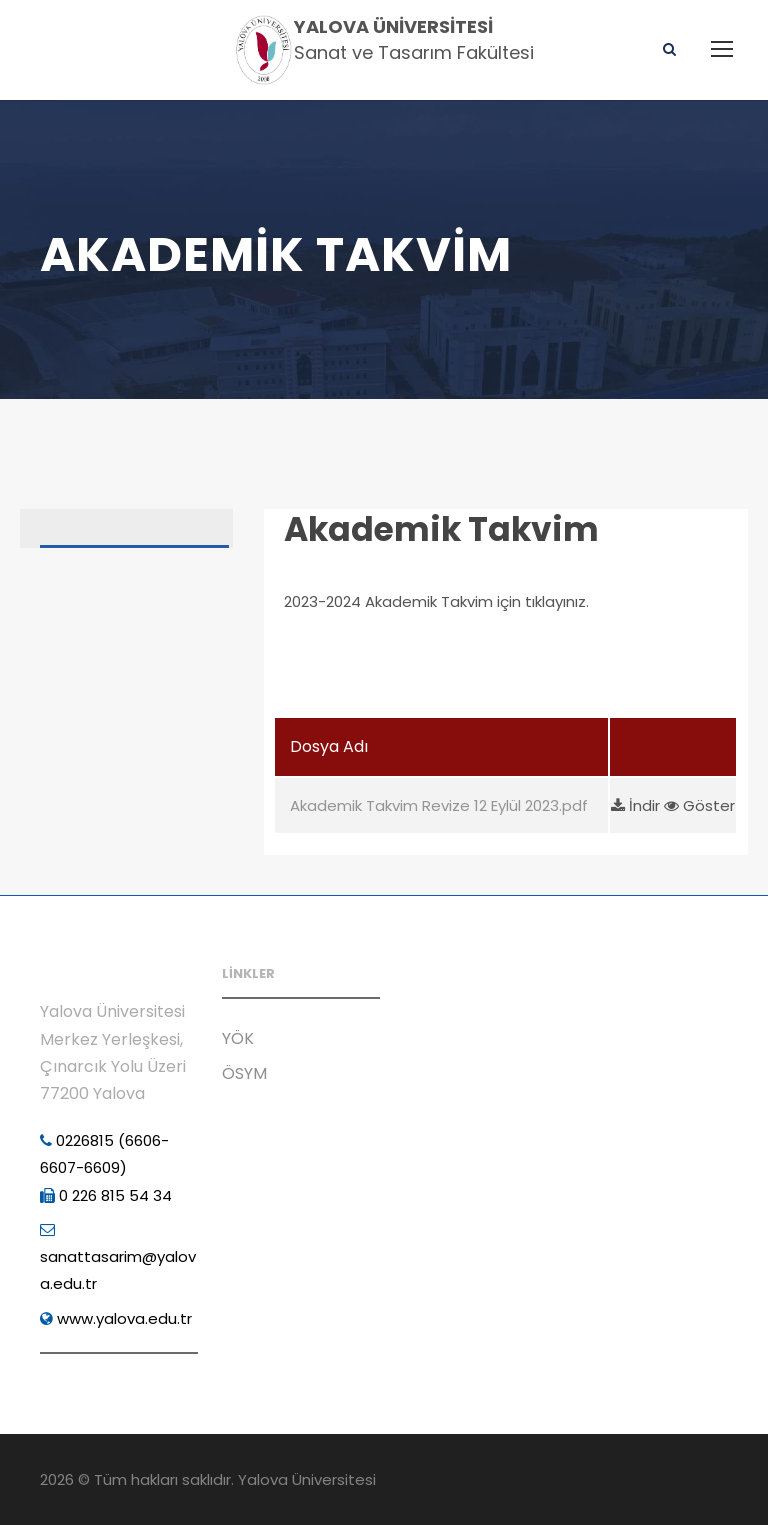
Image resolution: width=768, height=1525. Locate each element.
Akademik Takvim (441, 529)
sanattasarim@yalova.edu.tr (118, 1258)
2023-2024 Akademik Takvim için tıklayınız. (436, 601)
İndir (637, 805)
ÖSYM (244, 1073)
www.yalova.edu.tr (116, 1318)
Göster (699, 805)
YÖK (238, 1038)
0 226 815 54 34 (106, 1195)
